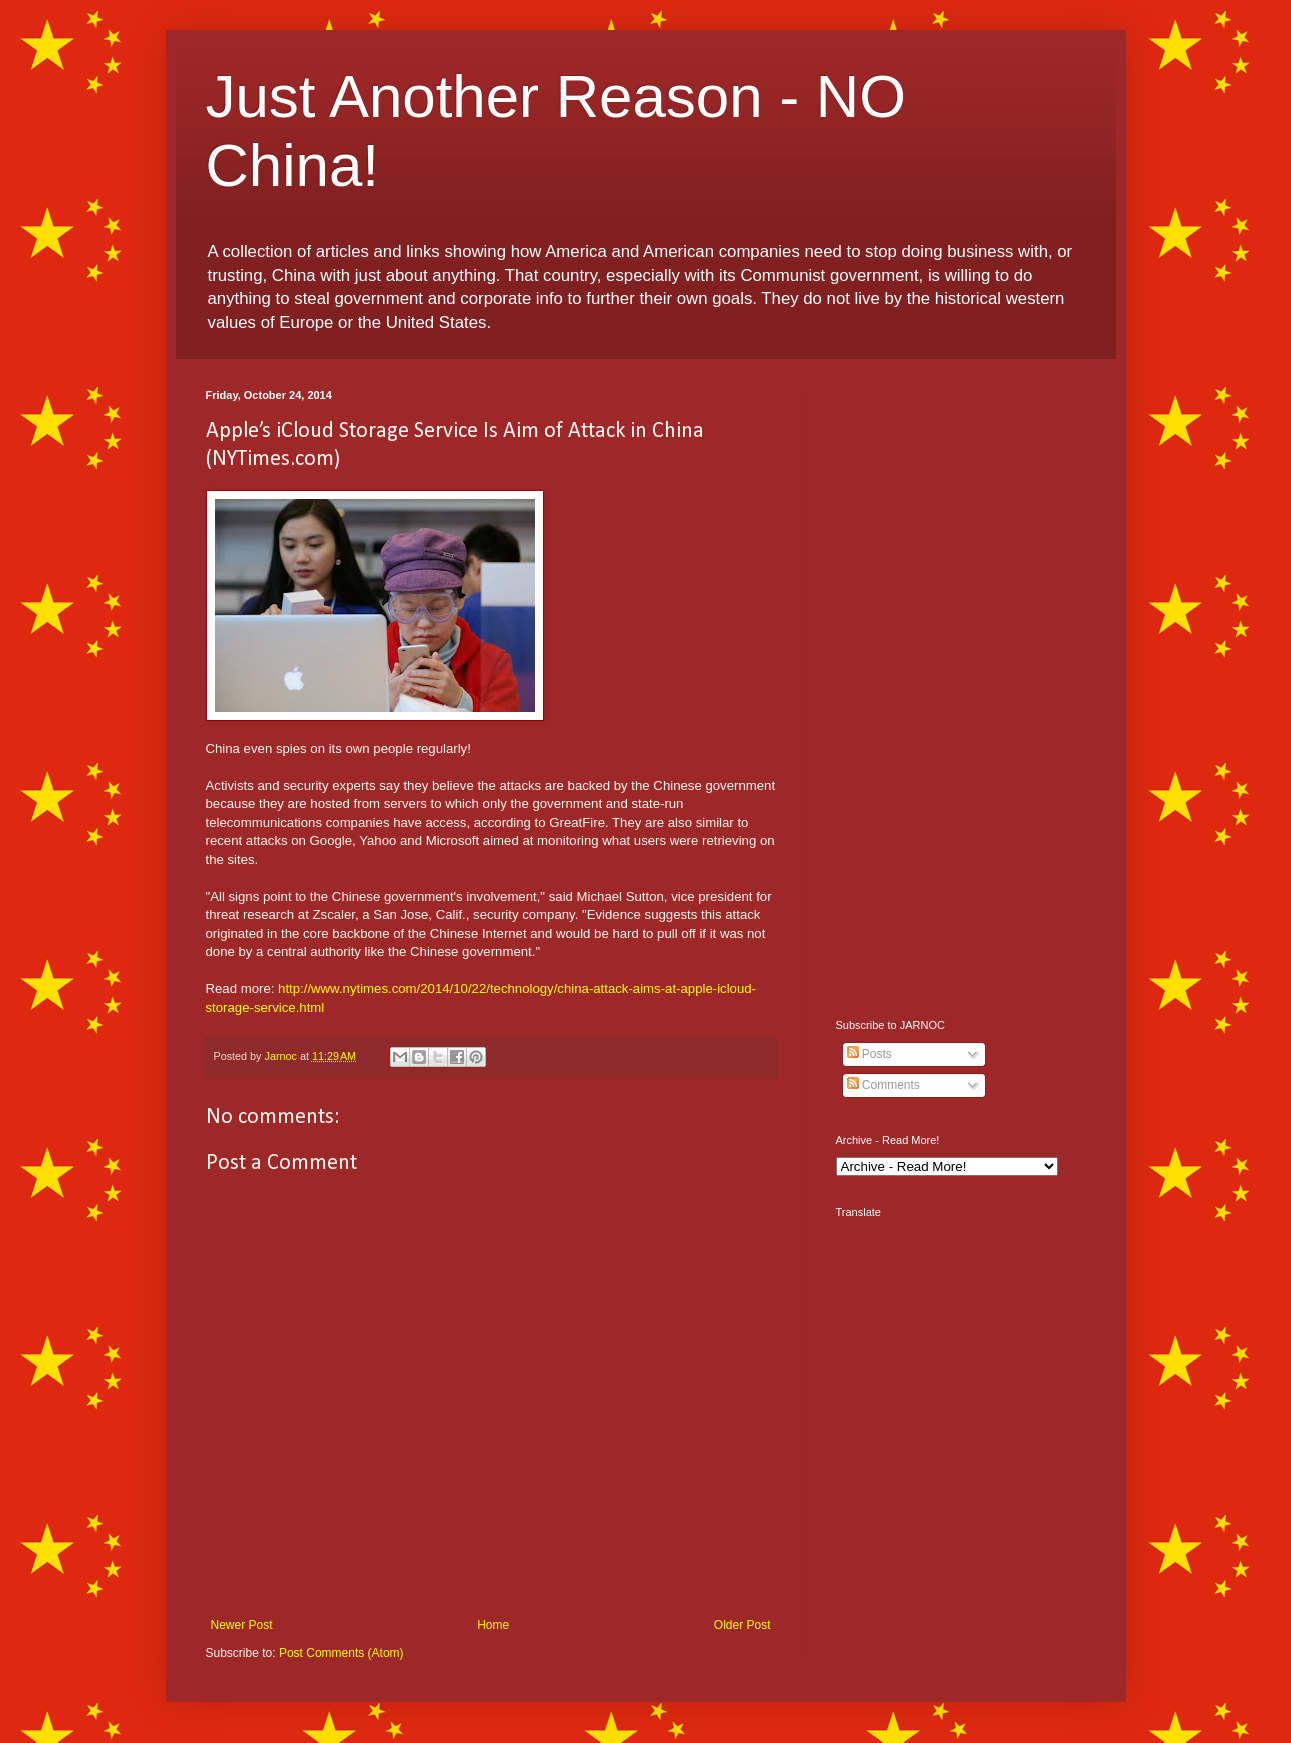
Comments (883, 1085)
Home (493, 1625)
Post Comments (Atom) (341, 1653)
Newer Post (242, 1625)
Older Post (742, 1625)
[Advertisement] (961, 689)
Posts (869, 1054)
